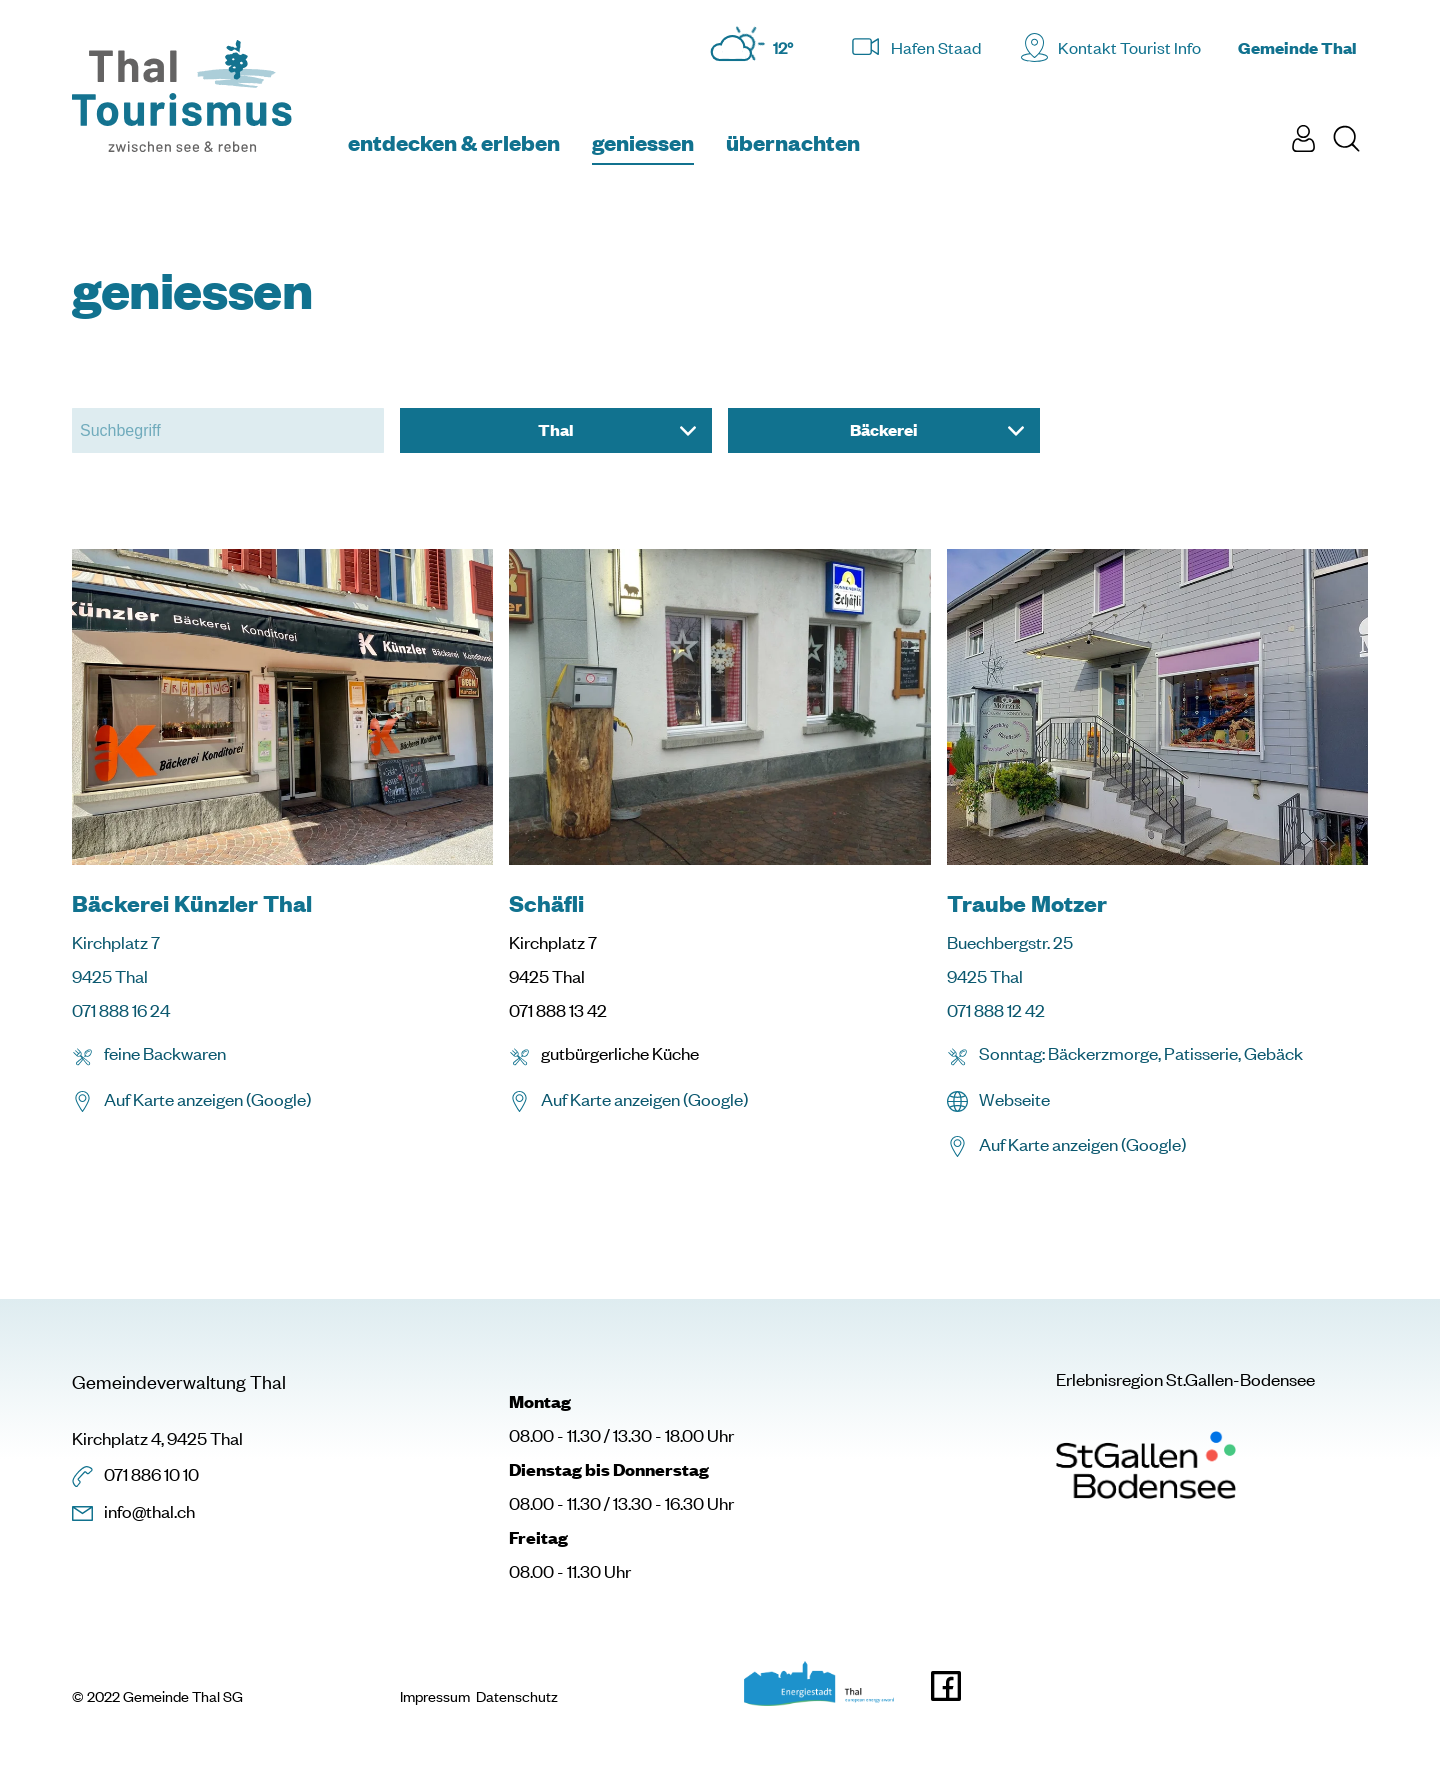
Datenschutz (517, 1697)
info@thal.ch (149, 1511)
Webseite (1014, 1099)
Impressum (435, 1697)
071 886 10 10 (151, 1474)
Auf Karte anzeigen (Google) (207, 1099)
